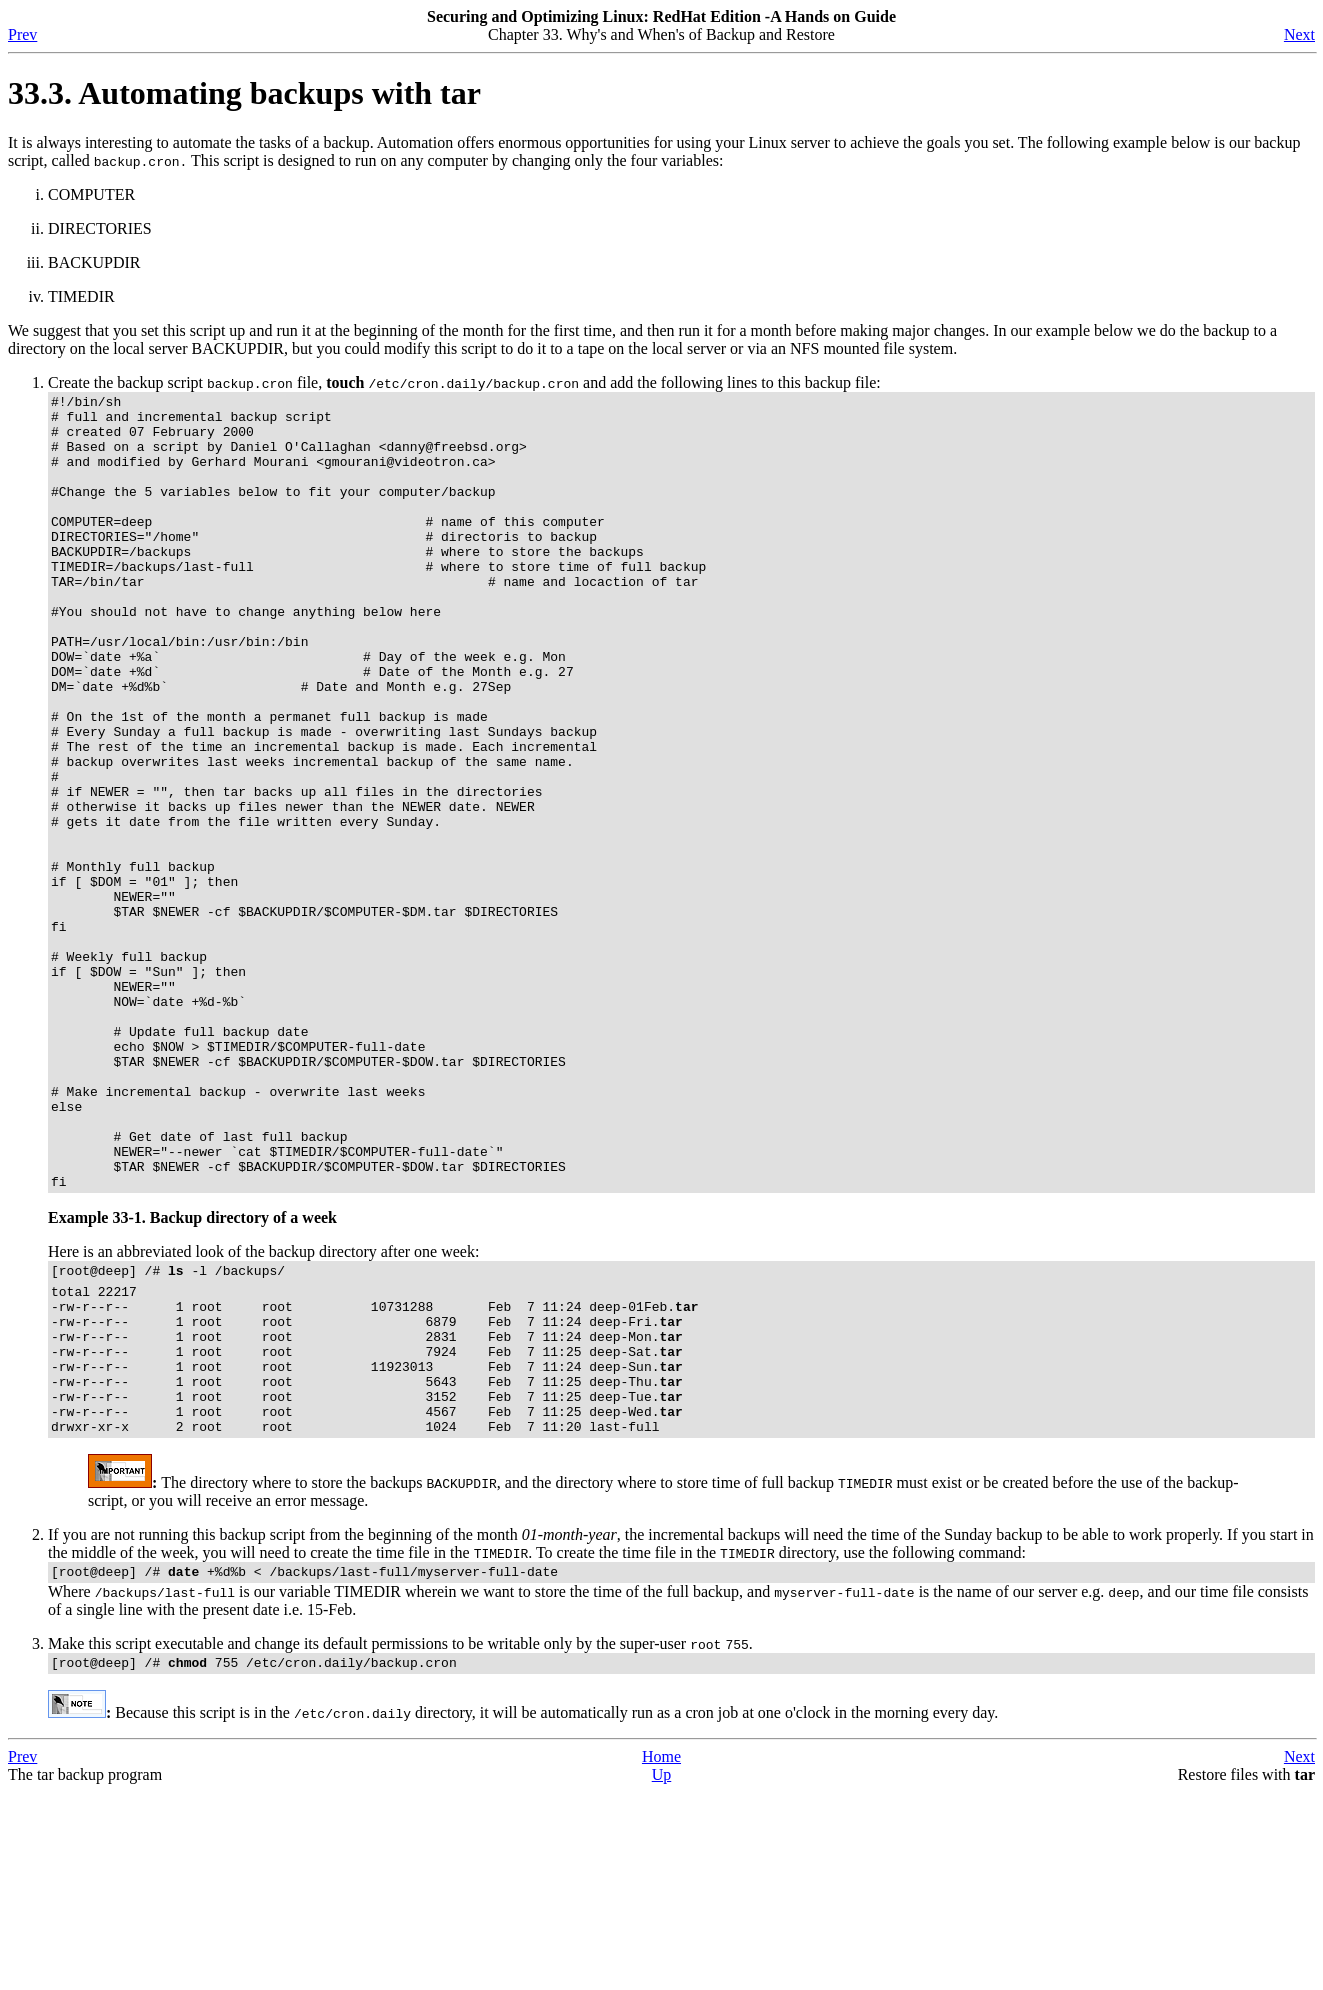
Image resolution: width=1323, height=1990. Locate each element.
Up (662, 1972)
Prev (22, 34)
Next (1299, 34)
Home (661, 1954)
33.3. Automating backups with (244, 93)
